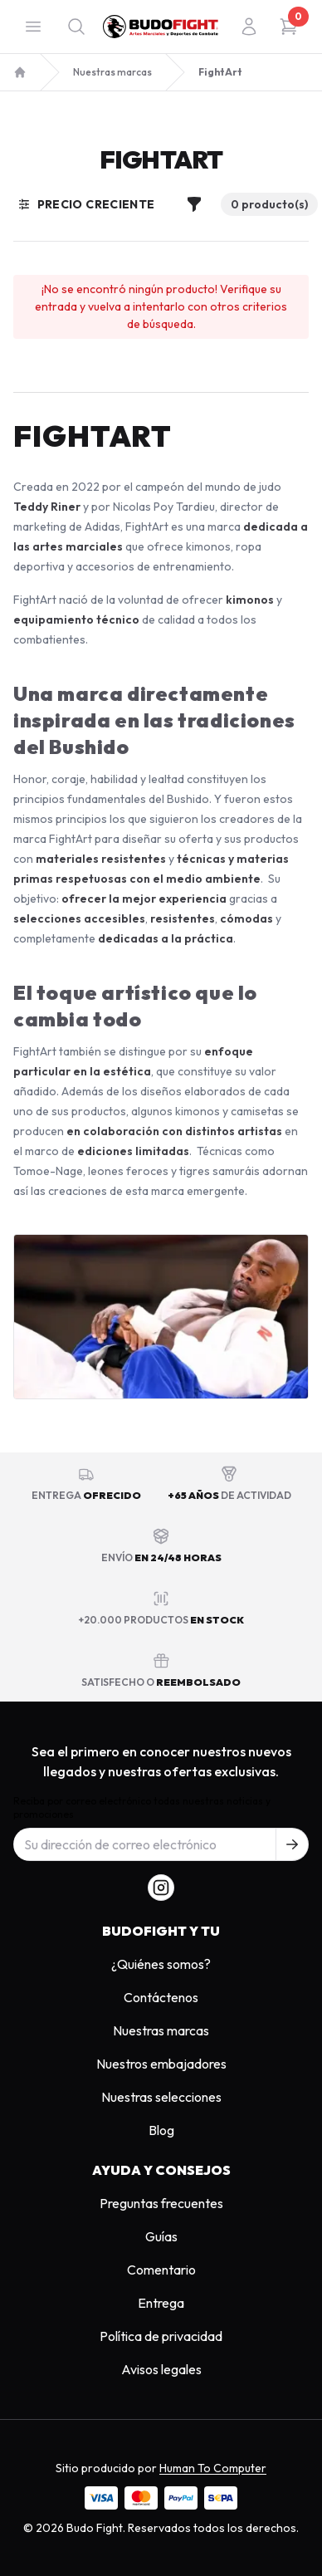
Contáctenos (161, 1997)
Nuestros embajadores (161, 2063)
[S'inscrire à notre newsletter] (292, 1844)
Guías (161, 2236)
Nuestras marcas (112, 72)
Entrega (161, 2302)
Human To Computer (212, 2468)
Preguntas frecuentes (161, 2203)
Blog (161, 2130)
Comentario (161, 2269)
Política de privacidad (161, 2336)
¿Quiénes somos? (161, 1964)
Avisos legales (161, 2369)
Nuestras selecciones (161, 2097)
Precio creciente (86, 204)
